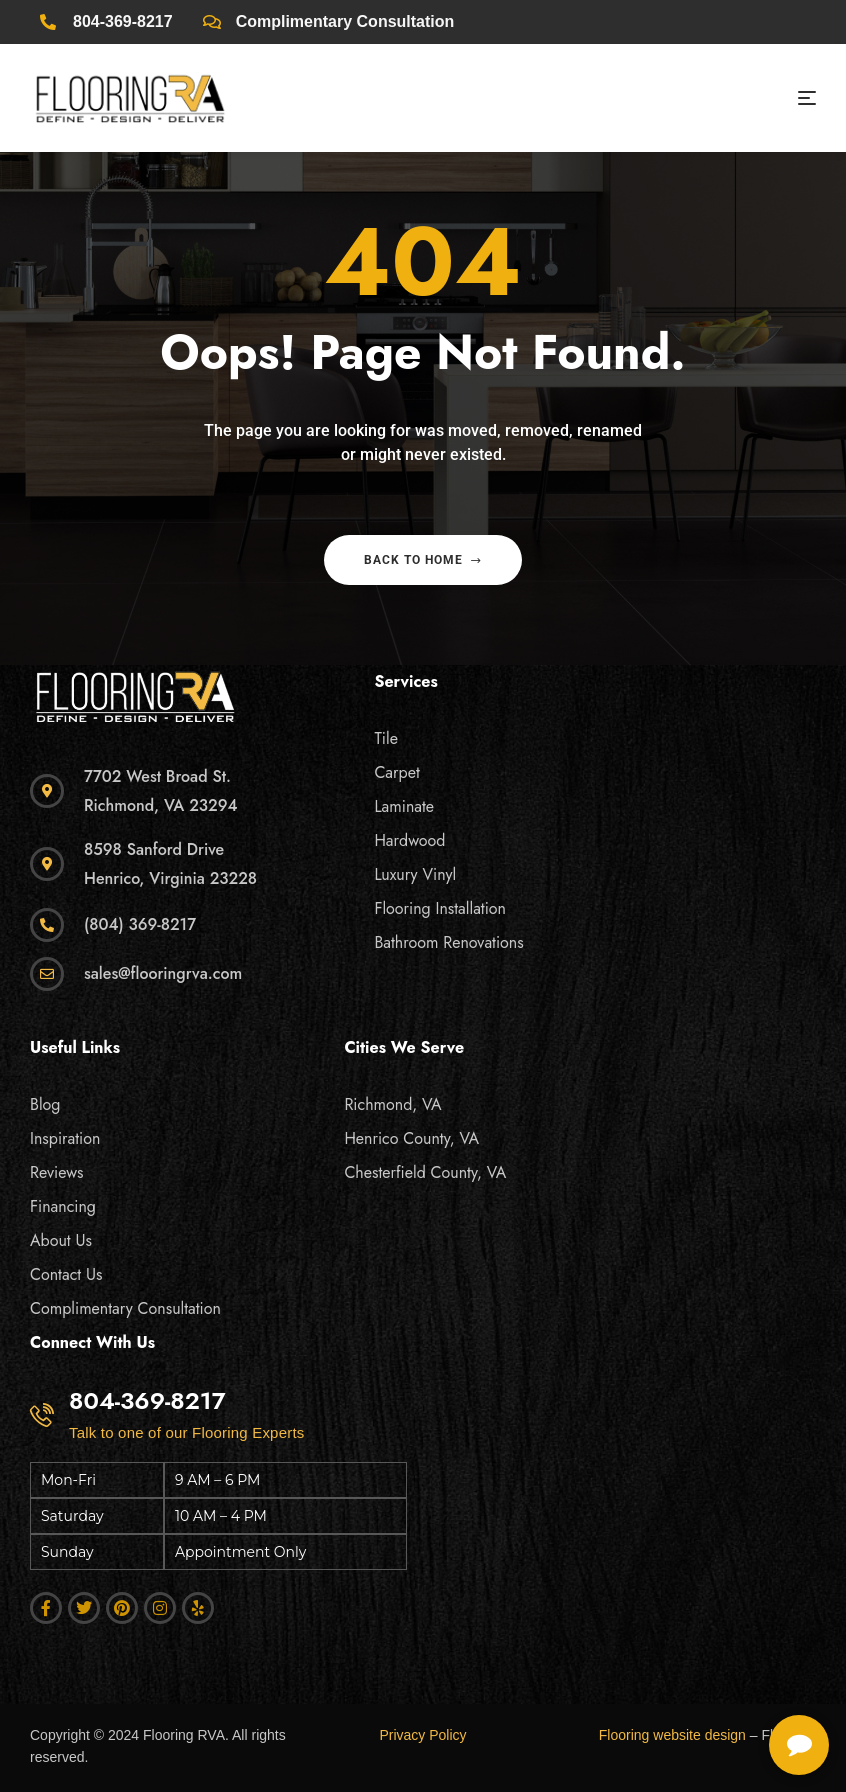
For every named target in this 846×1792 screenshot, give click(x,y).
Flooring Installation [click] (440, 908)
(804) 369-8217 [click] (140, 924)
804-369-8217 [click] (147, 1400)
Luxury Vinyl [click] (415, 874)
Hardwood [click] (409, 840)
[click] (106, 22)
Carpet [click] (396, 772)
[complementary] (701, 1682)
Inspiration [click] (65, 1138)
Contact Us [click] (66, 1274)
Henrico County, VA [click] (411, 1138)
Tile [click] (386, 738)
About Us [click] (61, 1240)
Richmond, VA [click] (392, 1104)
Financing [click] (63, 1206)
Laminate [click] (404, 806)
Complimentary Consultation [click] (125, 1308)
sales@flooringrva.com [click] (163, 973)
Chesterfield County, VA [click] (425, 1172)
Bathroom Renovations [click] (448, 942)
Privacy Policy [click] (422, 1735)
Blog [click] (45, 1104)
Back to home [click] (423, 560)
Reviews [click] (57, 1172)
